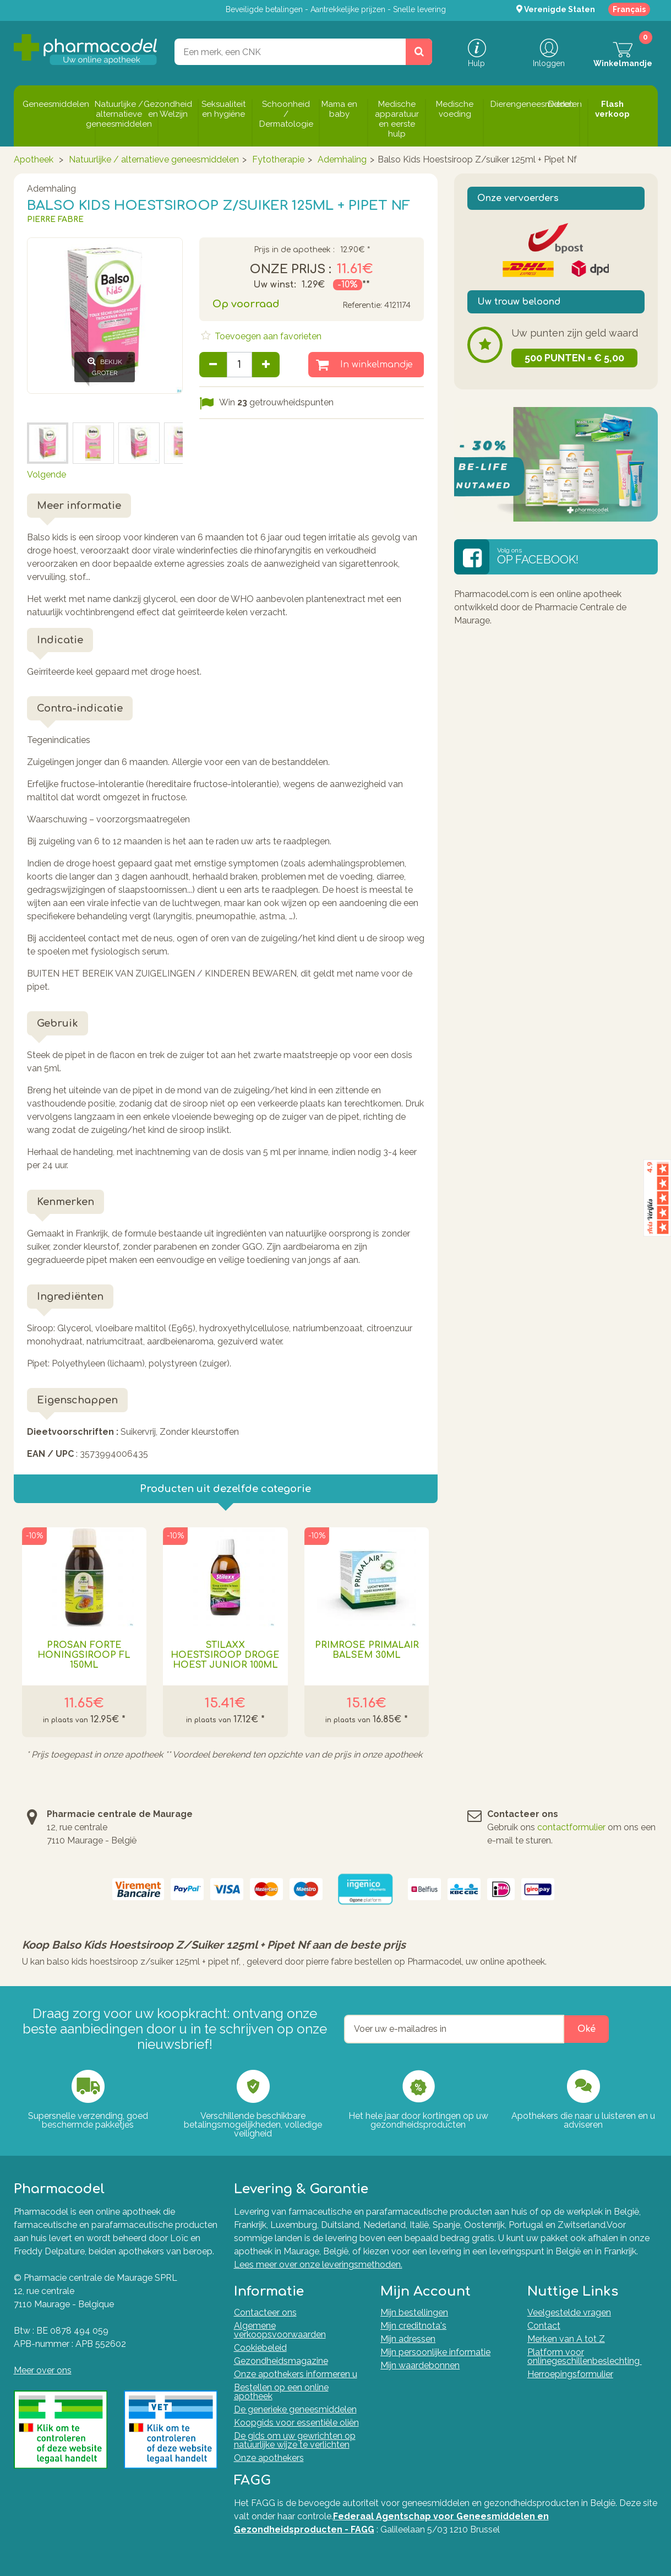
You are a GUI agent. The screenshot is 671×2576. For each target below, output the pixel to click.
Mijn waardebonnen (420, 2365)
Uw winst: (274, 284)
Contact (543, 2325)
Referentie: (362, 305)
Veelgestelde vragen (569, 2312)
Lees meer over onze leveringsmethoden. (318, 2264)
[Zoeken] (419, 52)
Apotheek (33, 159)
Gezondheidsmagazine (281, 2361)
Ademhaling (342, 159)
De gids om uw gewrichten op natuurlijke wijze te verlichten (295, 2440)
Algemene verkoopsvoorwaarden (280, 2330)
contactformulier (571, 1827)
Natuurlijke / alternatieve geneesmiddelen (154, 159)
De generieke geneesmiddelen (295, 2409)
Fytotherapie (278, 159)
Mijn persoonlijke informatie (435, 2352)
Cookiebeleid (260, 2347)
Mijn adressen (407, 2339)
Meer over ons (43, 2370)
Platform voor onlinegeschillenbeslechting (584, 2356)
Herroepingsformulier (570, 2374)
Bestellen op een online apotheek (281, 2391)
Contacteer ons (265, 2312)
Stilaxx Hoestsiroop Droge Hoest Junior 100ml (225, 1655)
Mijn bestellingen (414, 2312)
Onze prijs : (290, 269)
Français (629, 9)
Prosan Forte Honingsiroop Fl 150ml (83, 1655)
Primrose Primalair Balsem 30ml (367, 1650)
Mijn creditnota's (413, 2325)
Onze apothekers (269, 2458)
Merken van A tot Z (566, 2339)
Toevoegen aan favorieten (266, 336)
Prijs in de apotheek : (294, 250)
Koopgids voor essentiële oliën (296, 2422)
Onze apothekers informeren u (295, 2374)
